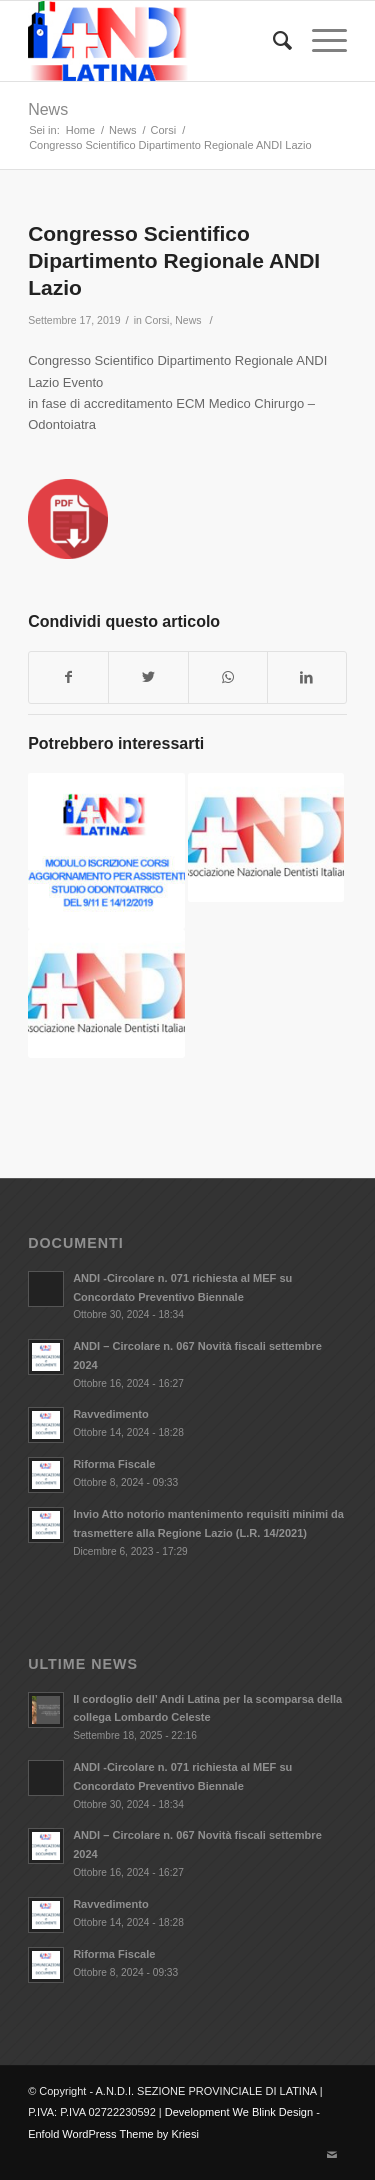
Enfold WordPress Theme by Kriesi (113, 2134)
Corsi (157, 320)
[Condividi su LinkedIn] (307, 677)
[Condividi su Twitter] (148, 677)
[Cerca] (272, 41)
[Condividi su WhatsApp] (228, 677)
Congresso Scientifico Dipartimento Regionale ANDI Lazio (174, 261)
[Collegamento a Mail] (332, 2155)
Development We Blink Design (239, 2112)
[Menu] (319, 41)
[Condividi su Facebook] (68, 677)
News (48, 109)
